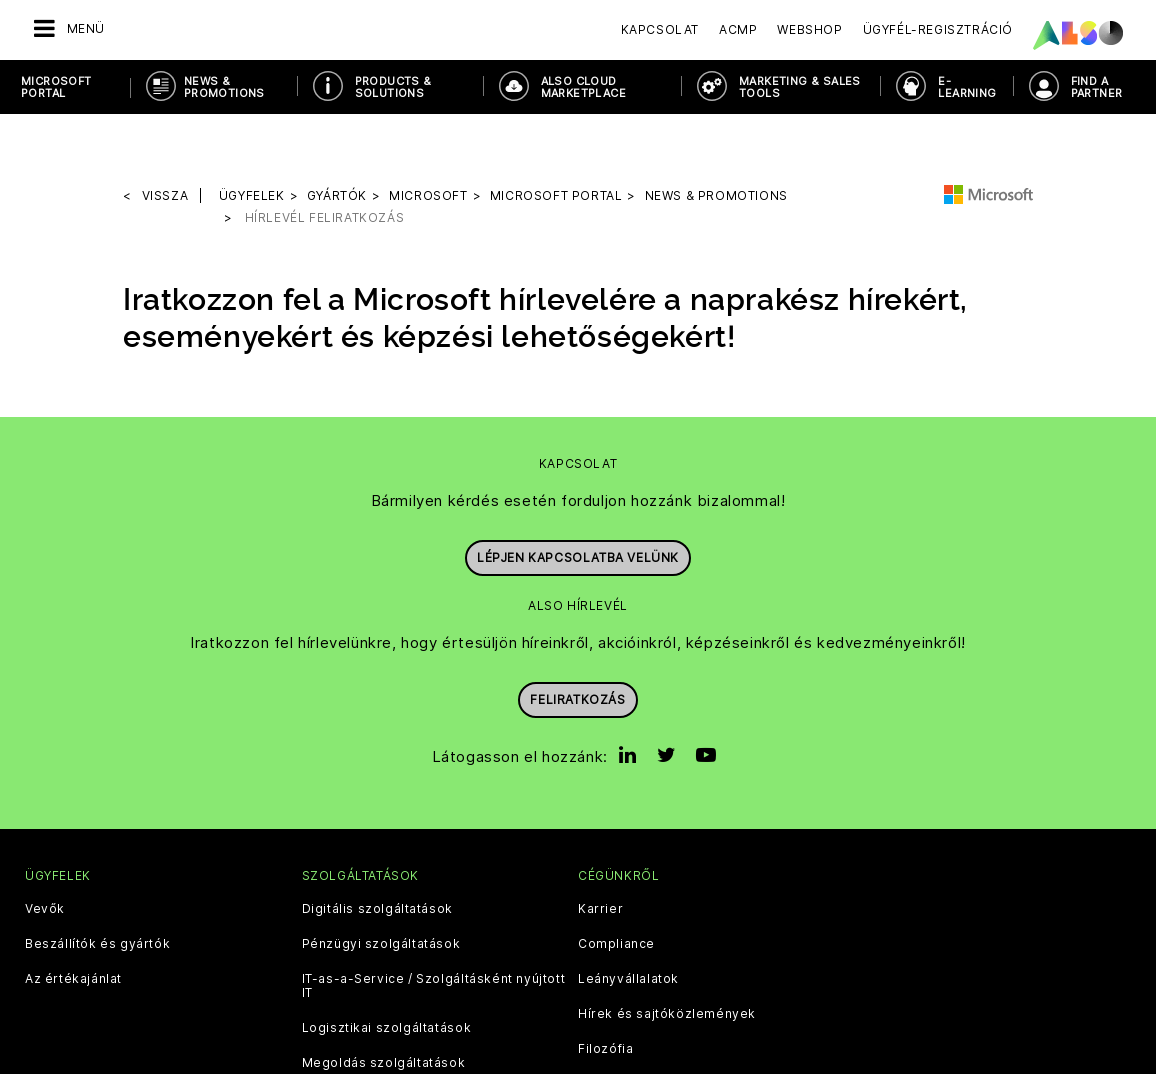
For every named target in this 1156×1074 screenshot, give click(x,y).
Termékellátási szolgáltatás (391, 1047)
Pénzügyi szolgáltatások (381, 893)
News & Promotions (224, 87)
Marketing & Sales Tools (800, 87)
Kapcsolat (660, 29)
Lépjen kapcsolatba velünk (578, 499)
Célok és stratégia (638, 1033)
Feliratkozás (577, 640)
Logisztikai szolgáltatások (387, 977)
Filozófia (605, 998)
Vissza (165, 144)
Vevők (45, 858)
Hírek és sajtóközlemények (667, 963)
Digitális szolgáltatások (377, 858)
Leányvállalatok (628, 928)
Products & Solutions (393, 87)
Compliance (616, 893)
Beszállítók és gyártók (97, 893)
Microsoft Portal (56, 87)
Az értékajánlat (73, 928)
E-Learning (967, 87)
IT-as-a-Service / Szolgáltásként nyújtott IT (434, 935)
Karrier (600, 858)
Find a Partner (1097, 87)
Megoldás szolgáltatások (384, 1012)
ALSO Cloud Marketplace (583, 87)
